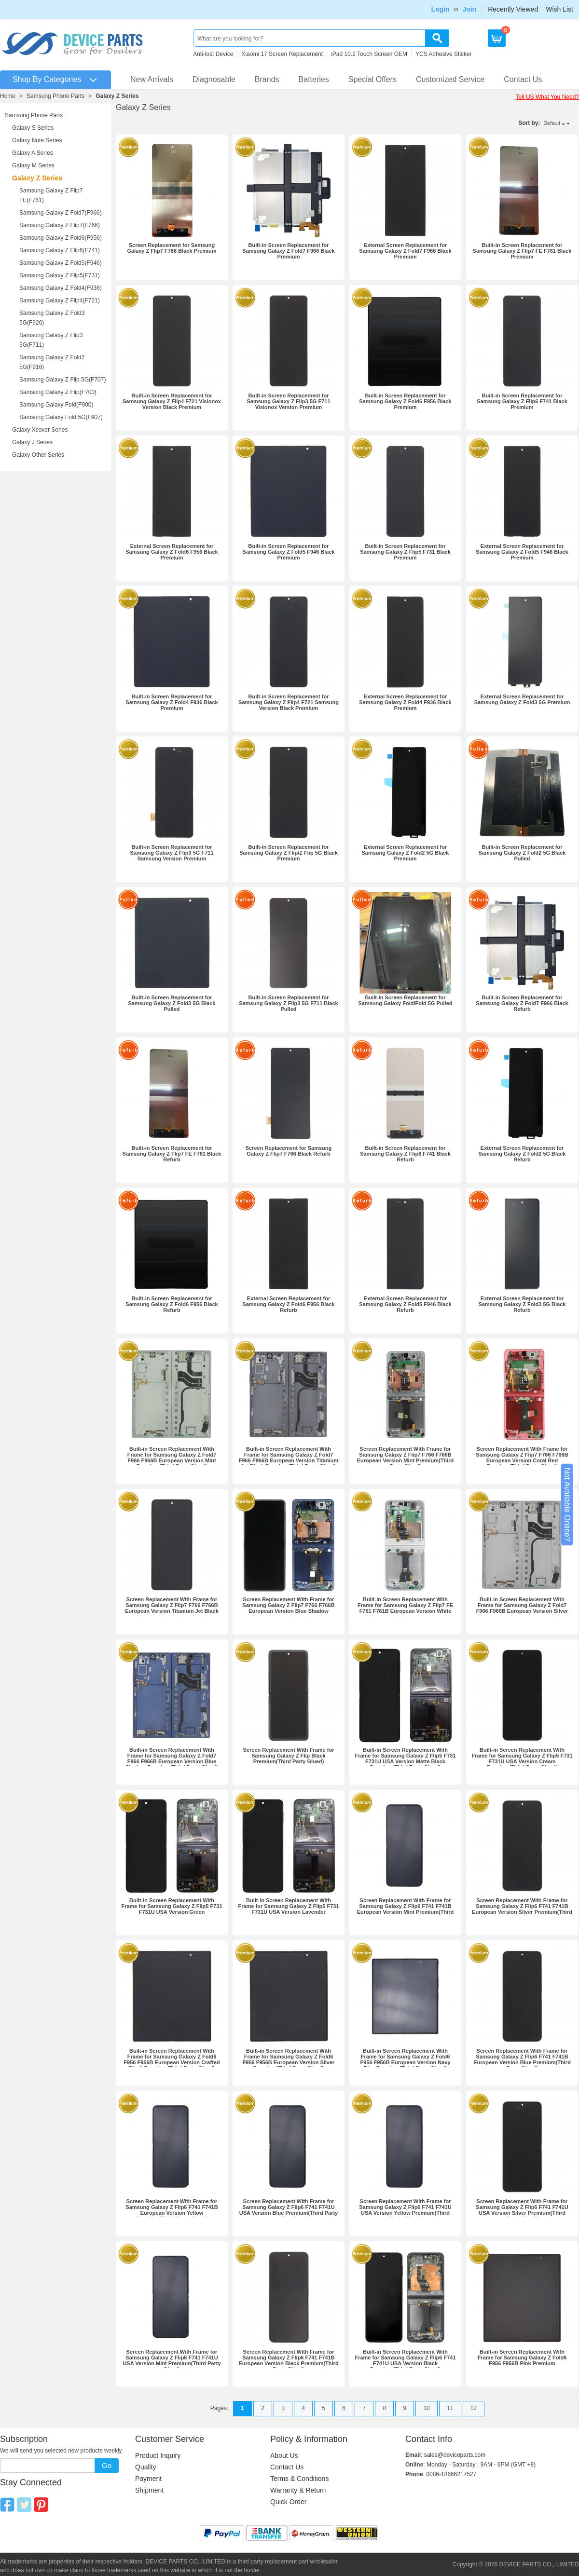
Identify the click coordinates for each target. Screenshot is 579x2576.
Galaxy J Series (32, 442)
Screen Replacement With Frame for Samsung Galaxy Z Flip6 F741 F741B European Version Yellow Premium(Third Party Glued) (171, 2210)
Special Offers (372, 79)
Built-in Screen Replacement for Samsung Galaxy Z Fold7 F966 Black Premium (288, 250)
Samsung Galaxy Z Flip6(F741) (59, 250)
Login (440, 9)
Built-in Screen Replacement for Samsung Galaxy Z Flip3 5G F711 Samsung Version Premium (171, 852)
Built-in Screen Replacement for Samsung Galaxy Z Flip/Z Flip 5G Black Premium (288, 852)
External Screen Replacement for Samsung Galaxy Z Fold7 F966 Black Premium (405, 250)
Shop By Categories (47, 79)
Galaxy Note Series (37, 140)
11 (450, 2408)
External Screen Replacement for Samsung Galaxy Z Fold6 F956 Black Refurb (288, 1304)
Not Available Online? (567, 1504)
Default (551, 123)
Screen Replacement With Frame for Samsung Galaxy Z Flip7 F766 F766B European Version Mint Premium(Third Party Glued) (405, 1457)
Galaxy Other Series (38, 454)
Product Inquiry (157, 2455)
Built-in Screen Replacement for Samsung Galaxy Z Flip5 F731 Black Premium (405, 551)
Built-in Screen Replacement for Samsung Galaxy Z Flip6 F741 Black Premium (522, 401)
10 (426, 2408)
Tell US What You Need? (547, 97)
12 (473, 2408)
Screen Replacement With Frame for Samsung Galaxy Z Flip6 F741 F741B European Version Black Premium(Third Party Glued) (288, 2360)
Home (7, 96)
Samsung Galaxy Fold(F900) (56, 404)
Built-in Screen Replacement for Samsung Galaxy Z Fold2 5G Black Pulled (522, 852)
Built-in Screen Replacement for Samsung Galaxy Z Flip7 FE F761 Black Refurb (172, 1153)
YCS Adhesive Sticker (443, 54)
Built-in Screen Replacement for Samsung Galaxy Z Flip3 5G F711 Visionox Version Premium (288, 401)
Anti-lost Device (213, 54)
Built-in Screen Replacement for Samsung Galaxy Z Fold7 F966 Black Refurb (522, 1003)
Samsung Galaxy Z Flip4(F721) (59, 300)
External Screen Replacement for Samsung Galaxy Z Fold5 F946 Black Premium (522, 551)
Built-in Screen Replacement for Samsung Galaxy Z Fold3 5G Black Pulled (172, 1003)
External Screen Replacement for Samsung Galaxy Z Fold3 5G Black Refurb (522, 1304)
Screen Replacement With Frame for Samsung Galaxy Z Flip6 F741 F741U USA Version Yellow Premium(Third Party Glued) (405, 2210)
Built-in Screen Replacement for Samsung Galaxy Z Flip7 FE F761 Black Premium (522, 250)
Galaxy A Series (32, 153)
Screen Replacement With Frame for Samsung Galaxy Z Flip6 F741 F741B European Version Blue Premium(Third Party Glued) (522, 2059)
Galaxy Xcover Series (40, 429)
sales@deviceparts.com (455, 2455)
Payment (148, 2478)
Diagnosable (214, 79)
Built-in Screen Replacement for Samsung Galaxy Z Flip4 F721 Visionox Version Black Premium (172, 401)
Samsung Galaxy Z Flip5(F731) (59, 275)
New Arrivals (151, 79)
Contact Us (523, 79)
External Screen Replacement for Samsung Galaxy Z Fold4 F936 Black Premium (405, 702)
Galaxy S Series (33, 127)
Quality (145, 2467)
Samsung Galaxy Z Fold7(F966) (60, 212)
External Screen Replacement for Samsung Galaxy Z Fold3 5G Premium (522, 699)
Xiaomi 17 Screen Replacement (282, 54)
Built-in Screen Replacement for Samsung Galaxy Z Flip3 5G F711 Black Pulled (288, 1003)
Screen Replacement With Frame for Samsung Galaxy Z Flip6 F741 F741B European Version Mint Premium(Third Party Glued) (405, 1909)
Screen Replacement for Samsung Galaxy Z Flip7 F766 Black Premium (171, 248)
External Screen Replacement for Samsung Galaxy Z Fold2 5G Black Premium (405, 852)
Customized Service (450, 79)
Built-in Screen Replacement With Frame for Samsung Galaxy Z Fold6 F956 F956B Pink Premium (522, 2357)
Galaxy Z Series (117, 96)
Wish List (559, 9)
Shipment (149, 2490)
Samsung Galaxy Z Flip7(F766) (59, 225)
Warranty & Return (298, 2490)
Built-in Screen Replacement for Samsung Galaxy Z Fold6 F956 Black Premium (405, 401)
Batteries (314, 79)
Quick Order (288, 2502)
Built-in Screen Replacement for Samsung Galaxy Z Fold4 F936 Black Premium (171, 702)
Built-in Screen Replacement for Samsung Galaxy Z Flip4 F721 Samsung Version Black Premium (288, 702)
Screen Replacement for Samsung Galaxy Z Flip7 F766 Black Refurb (289, 1151)
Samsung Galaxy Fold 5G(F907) (61, 417)
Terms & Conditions (299, 2478)
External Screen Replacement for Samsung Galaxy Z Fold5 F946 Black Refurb (405, 1304)
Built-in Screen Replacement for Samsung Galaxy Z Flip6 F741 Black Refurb (405, 1153)
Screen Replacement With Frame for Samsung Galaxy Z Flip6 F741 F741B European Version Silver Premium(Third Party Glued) (522, 1909)
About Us (284, 2455)
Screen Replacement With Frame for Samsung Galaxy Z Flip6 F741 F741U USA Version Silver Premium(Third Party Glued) (522, 2210)
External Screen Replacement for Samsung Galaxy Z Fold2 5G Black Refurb (522, 1153)
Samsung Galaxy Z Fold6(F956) (60, 237)
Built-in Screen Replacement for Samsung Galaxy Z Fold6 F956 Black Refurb (171, 1304)
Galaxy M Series (33, 165)
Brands (267, 79)
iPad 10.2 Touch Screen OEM (369, 54)
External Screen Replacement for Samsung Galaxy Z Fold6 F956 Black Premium (171, 551)
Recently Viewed (513, 9)
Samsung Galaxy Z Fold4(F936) (60, 288)
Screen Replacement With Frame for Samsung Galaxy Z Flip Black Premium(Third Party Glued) (288, 1755)
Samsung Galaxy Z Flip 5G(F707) (62, 379)
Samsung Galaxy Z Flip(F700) (57, 392)
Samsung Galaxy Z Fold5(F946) (60, 262)
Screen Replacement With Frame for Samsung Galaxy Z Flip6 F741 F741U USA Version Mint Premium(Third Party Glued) (172, 2360)
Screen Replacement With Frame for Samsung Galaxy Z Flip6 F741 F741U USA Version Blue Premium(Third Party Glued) (288, 2210)
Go (106, 2465)
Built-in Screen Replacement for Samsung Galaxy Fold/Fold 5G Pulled (405, 1000)
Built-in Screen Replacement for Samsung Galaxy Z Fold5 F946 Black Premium (288, 551)
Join (469, 9)
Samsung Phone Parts (55, 96)
